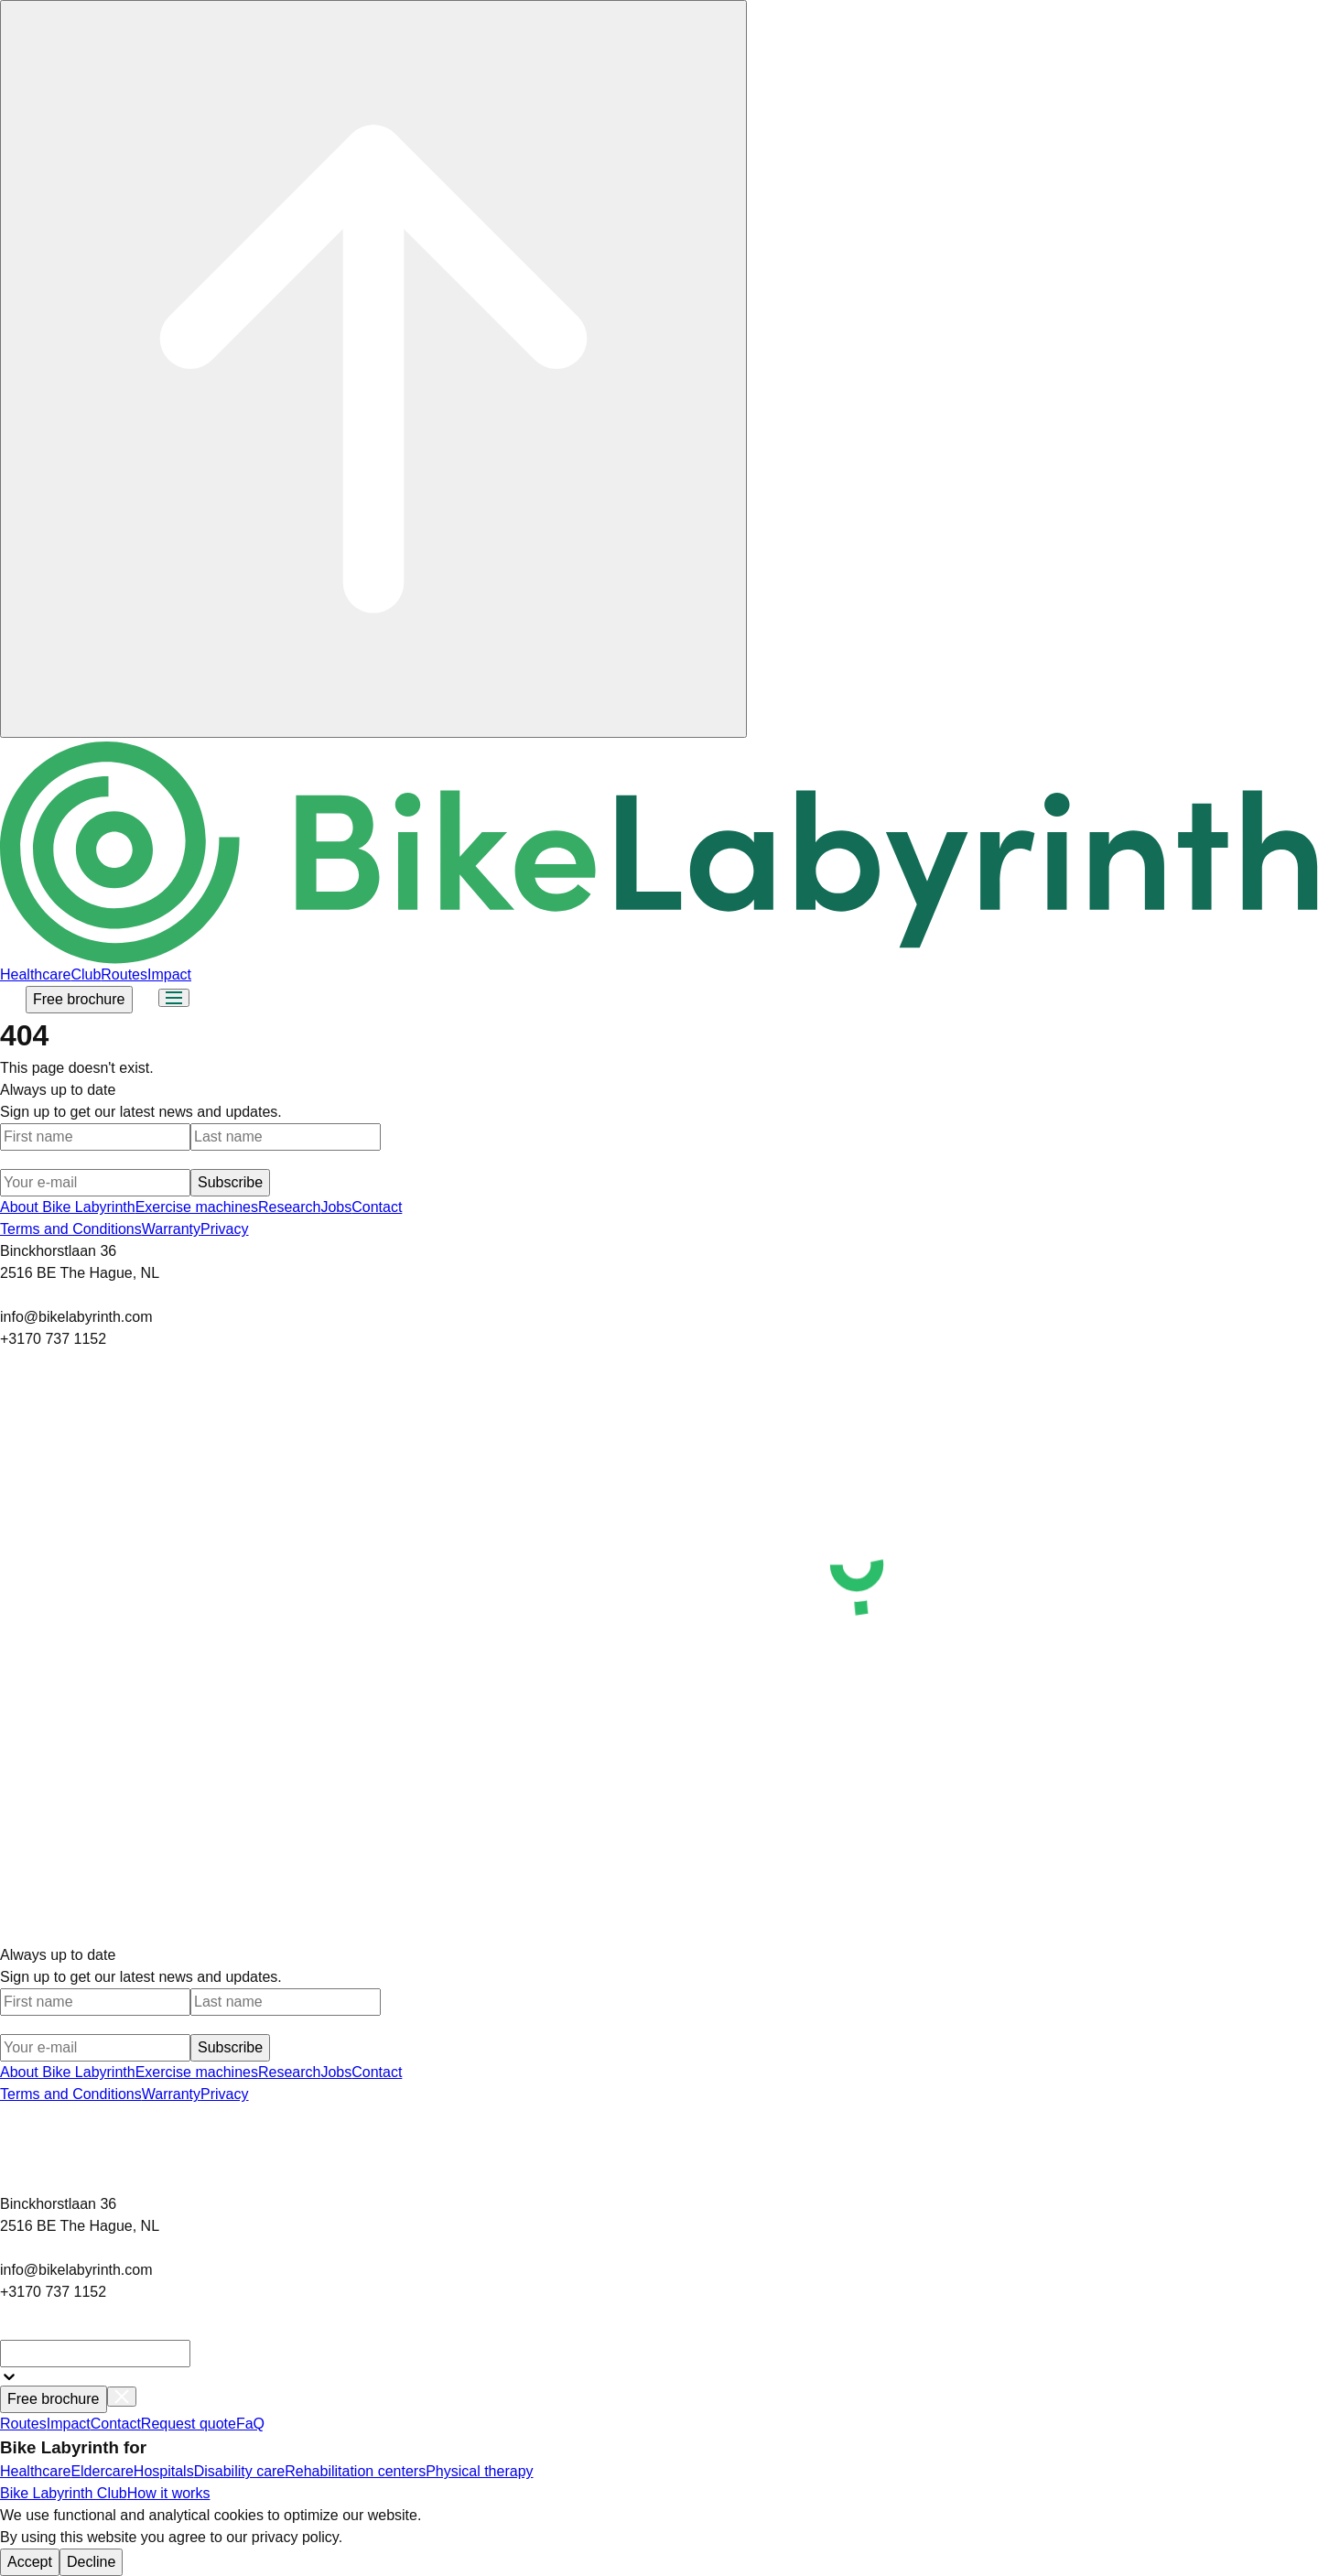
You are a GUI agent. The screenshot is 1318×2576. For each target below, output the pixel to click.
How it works (169, 2493)
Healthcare (35, 974)
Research (289, 1207)
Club (85, 974)
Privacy (224, 1229)
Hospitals (164, 2471)
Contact (376, 1207)
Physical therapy (479, 2471)
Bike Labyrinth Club (63, 2493)
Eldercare (101, 2471)
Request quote (188, 2423)
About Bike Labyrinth (67, 1207)
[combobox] (95, 2353)
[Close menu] (121, 2397)
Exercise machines (196, 1207)
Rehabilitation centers (355, 2471)
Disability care (240, 2471)
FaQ (250, 2423)
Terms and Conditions (71, 1229)
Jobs (335, 1207)
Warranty (171, 1229)
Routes (124, 974)
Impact (169, 974)
